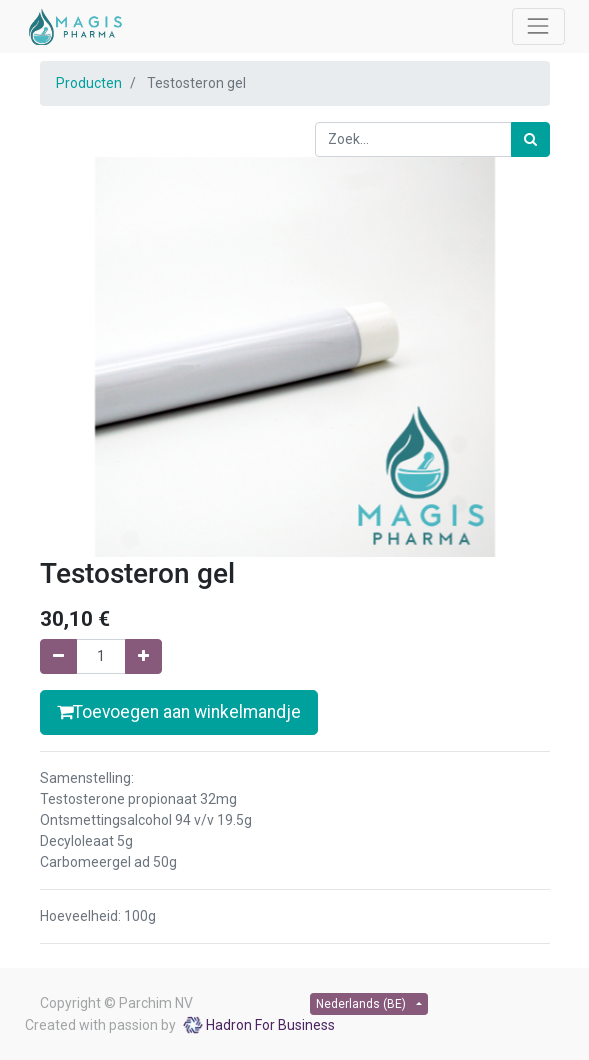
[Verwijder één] (58, 656)
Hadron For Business (270, 1025)
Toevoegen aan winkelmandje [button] (179, 712)
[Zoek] (530, 139)
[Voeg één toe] (143, 656)
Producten (89, 83)
